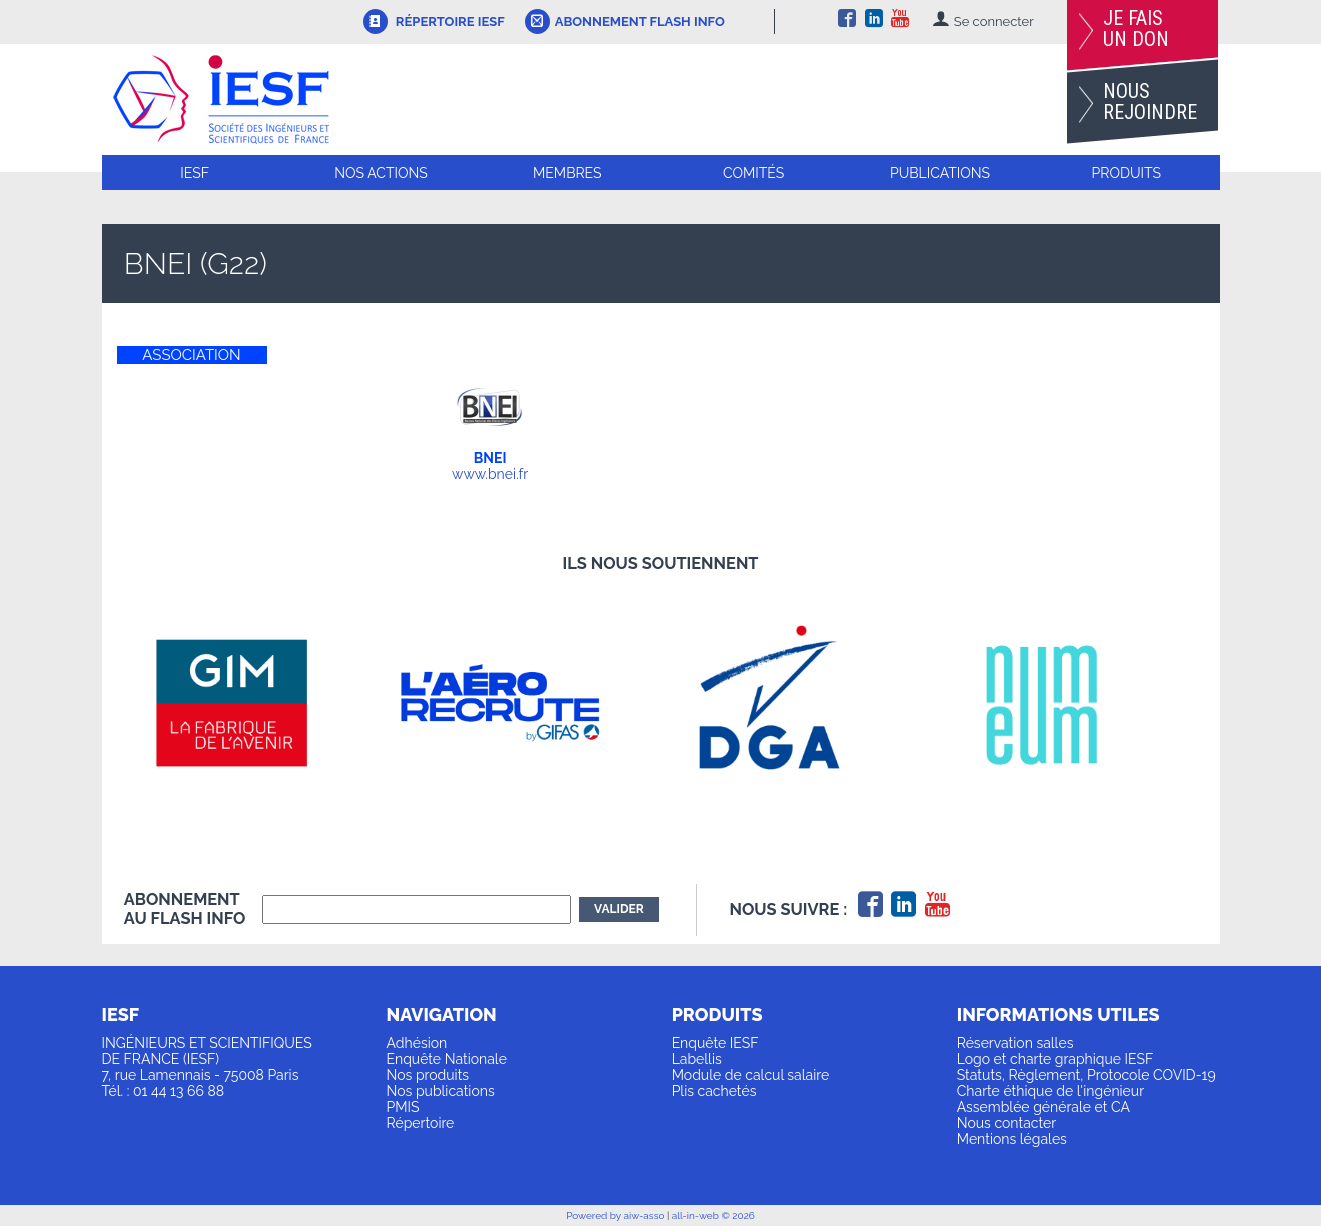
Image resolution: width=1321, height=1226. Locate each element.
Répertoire (421, 1123)
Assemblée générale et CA (1043, 1107)
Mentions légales (1012, 1139)
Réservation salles (1015, 1043)
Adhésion (417, 1043)
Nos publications (441, 1091)
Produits (1126, 173)
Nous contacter (1006, 1123)
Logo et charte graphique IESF (1055, 1059)
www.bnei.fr (490, 474)
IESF (194, 173)
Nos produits (428, 1075)
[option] (258, 703)
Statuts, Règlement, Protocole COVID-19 (1086, 1075)
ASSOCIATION (191, 355)
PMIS (403, 1107)
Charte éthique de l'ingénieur (1050, 1091)
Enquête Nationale (447, 1059)
